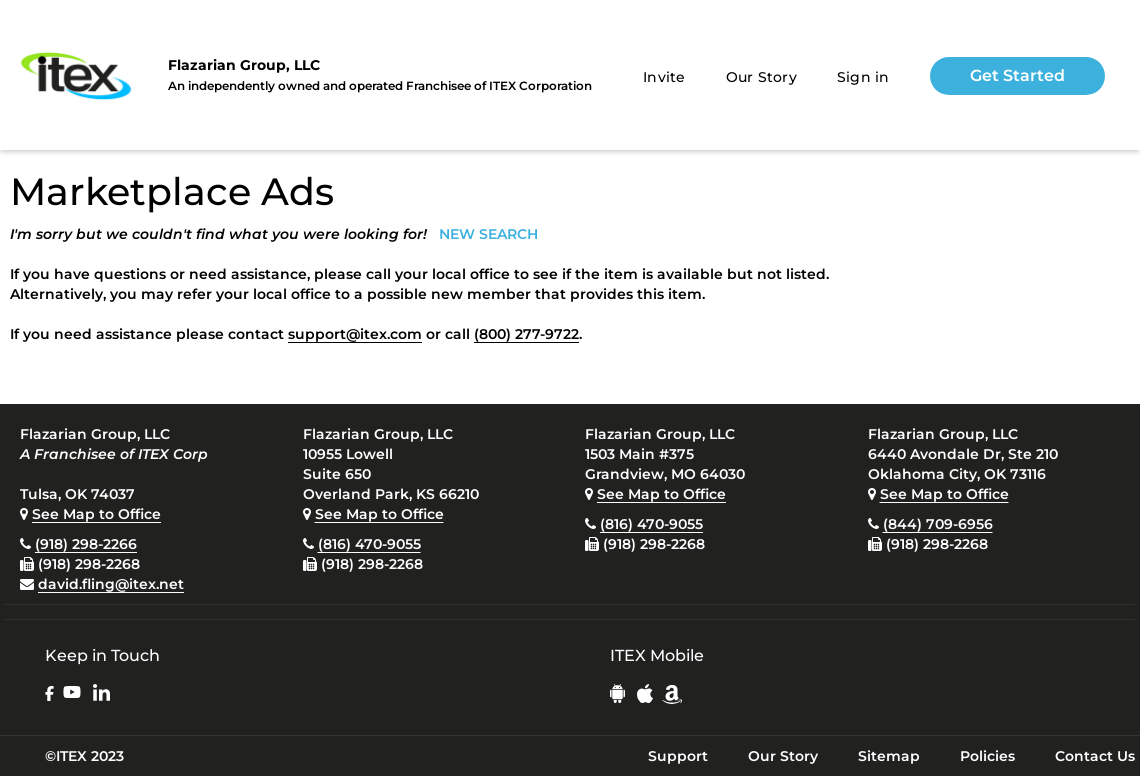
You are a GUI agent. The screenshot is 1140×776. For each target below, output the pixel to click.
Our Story (761, 77)
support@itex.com (355, 334)
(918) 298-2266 (86, 544)
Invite (664, 77)
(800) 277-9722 (526, 334)
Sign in (863, 77)
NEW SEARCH (488, 234)
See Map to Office (96, 514)
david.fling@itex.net (111, 584)
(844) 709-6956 (938, 524)
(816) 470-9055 (369, 544)
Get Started (1017, 75)
